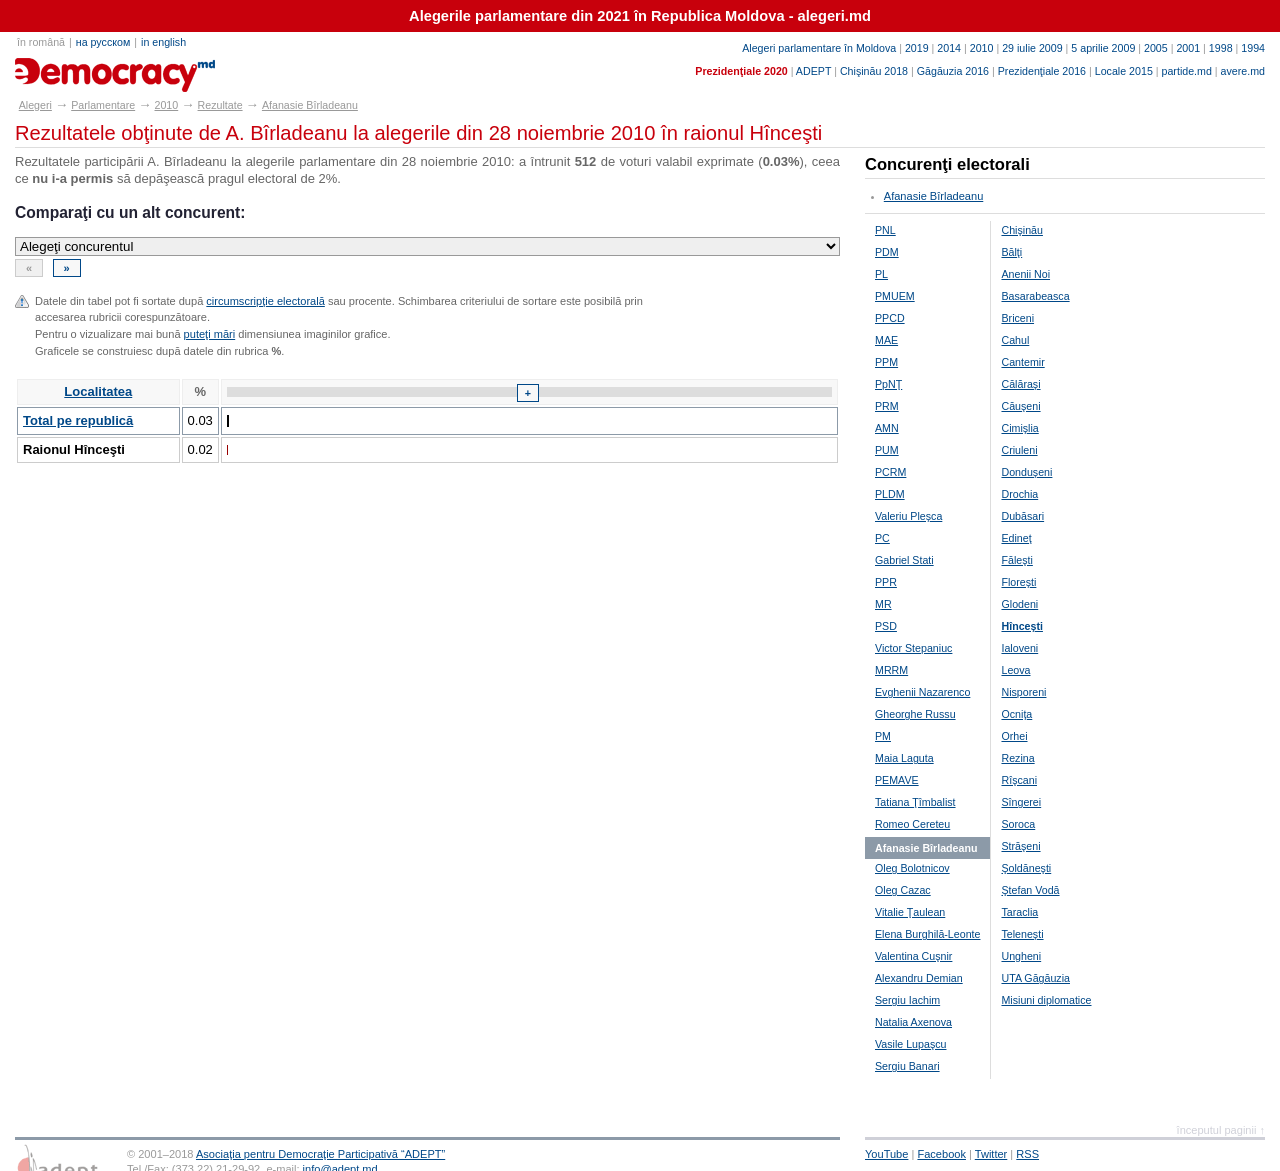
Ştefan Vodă (1030, 890)
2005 (1156, 48)
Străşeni (1020, 846)
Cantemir (1022, 362)
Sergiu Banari (907, 1066)
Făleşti (1016, 560)
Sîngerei (1021, 802)
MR (883, 604)
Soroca (1018, 824)
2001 (1188, 48)
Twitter (991, 1154)
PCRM (890, 472)
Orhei (1014, 736)
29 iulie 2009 (1032, 48)
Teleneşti (1022, 934)
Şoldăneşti (1026, 868)
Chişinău (1021, 230)
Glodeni (1019, 604)
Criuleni (1019, 450)
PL (881, 274)
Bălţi (1011, 252)
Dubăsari (1022, 516)
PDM (887, 252)
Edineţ (1016, 538)
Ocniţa (1016, 714)
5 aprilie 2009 (1103, 48)
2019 (917, 48)
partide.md (1187, 71)
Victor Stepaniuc (913, 648)
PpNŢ (888, 384)
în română (41, 42)
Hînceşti (1021, 626)
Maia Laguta (904, 758)
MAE (886, 340)
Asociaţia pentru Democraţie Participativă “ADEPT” (320, 1154)
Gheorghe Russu (915, 714)
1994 (1253, 48)
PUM (887, 450)
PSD (886, 626)
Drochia (1019, 494)
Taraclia (1019, 912)
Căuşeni (1020, 406)
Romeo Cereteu (912, 824)
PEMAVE (897, 780)
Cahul (1015, 340)
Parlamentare (103, 105)
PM (883, 736)
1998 (1221, 48)
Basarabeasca (1035, 296)
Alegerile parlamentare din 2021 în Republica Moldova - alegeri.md (640, 16)
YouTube (886, 1154)
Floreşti (1018, 582)
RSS (1027, 1154)
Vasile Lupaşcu (910, 1044)
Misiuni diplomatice (1046, 1000)
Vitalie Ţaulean (910, 912)
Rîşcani (1019, 780)
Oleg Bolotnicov (912, 868)
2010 (982, 48)
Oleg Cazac (903, 890)
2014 (949, 48)
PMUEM (895, 296)
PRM (887, 406)
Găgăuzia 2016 (953, 71)
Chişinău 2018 (874, 71)
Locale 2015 (1124, 71)
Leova (1015, 670)
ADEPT (813, 71)
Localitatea (98, 391)
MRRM (891, 670)
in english (163, 42)
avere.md (1243, 71)
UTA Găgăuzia (1035, 978)
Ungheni (1021, 956)
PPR (886, 582)
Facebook (941, 1154)
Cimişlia (1019, 428)
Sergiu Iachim (907, 1000)
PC (882, 538)
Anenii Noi (1025, 274)
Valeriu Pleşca (908, 516)
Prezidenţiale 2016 (1042, 71)
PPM (886, 362)
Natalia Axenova (913, 1022)
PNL (885, 230)
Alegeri (35, 105)
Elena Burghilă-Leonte (927, 934)
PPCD (890, 318)
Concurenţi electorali (947, 164)
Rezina (1017, 758)
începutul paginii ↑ (1221, 1130)
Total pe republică (78, 420)
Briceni (1017, 318)
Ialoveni (1019, 648)
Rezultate (220, 105)
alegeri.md (60, 68)
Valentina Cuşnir (913, 956)
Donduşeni (1026, 472)
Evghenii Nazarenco (922, 692)
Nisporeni (1023, 692)
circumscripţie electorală (265, 301)
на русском (103, 42)
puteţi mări (210, 334)
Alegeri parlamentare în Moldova (819, 48)
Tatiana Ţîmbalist (915, 802)
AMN (887, 428)
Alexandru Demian (919, 978)
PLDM (890, 494)
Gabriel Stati (904, 560)
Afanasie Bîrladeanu (310, 105)
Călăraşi (1020, 384)
